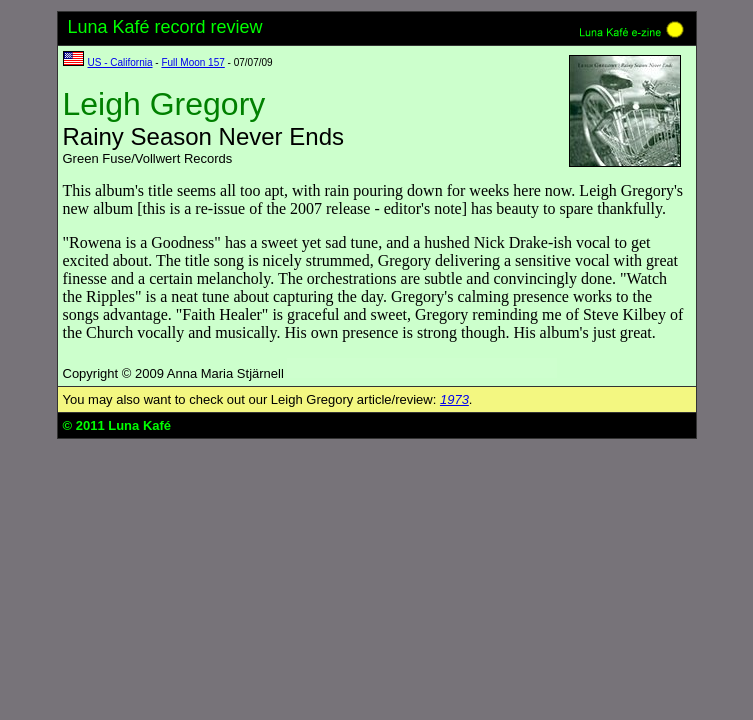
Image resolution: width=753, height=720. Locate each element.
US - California (120, 62)
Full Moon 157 (192, 62)
